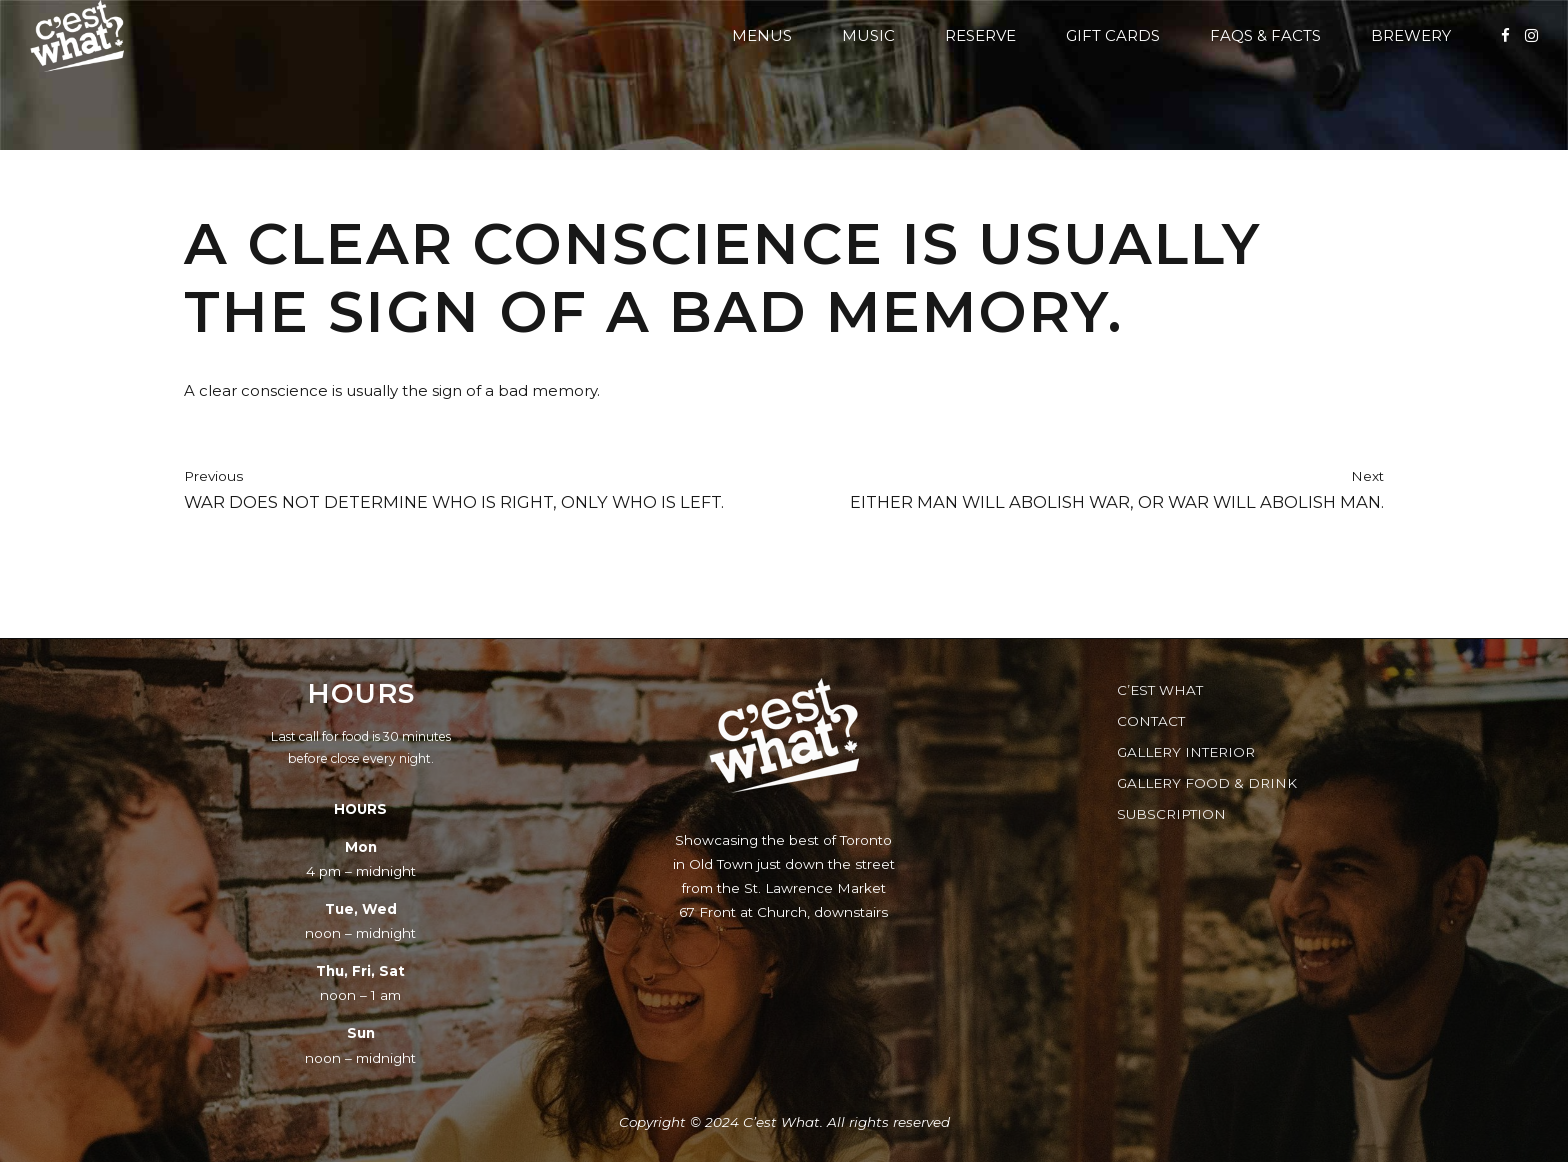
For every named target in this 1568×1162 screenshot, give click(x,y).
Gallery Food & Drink (1207, 783)
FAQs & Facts (1265, 35)
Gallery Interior (1186, 752)
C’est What (1160, 690)
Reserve (980, 35)
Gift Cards (1113, 35)
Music (868, 35)
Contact (1151, 721)
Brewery (1411, 35)
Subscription (1171, 814)
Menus (762, 35)
